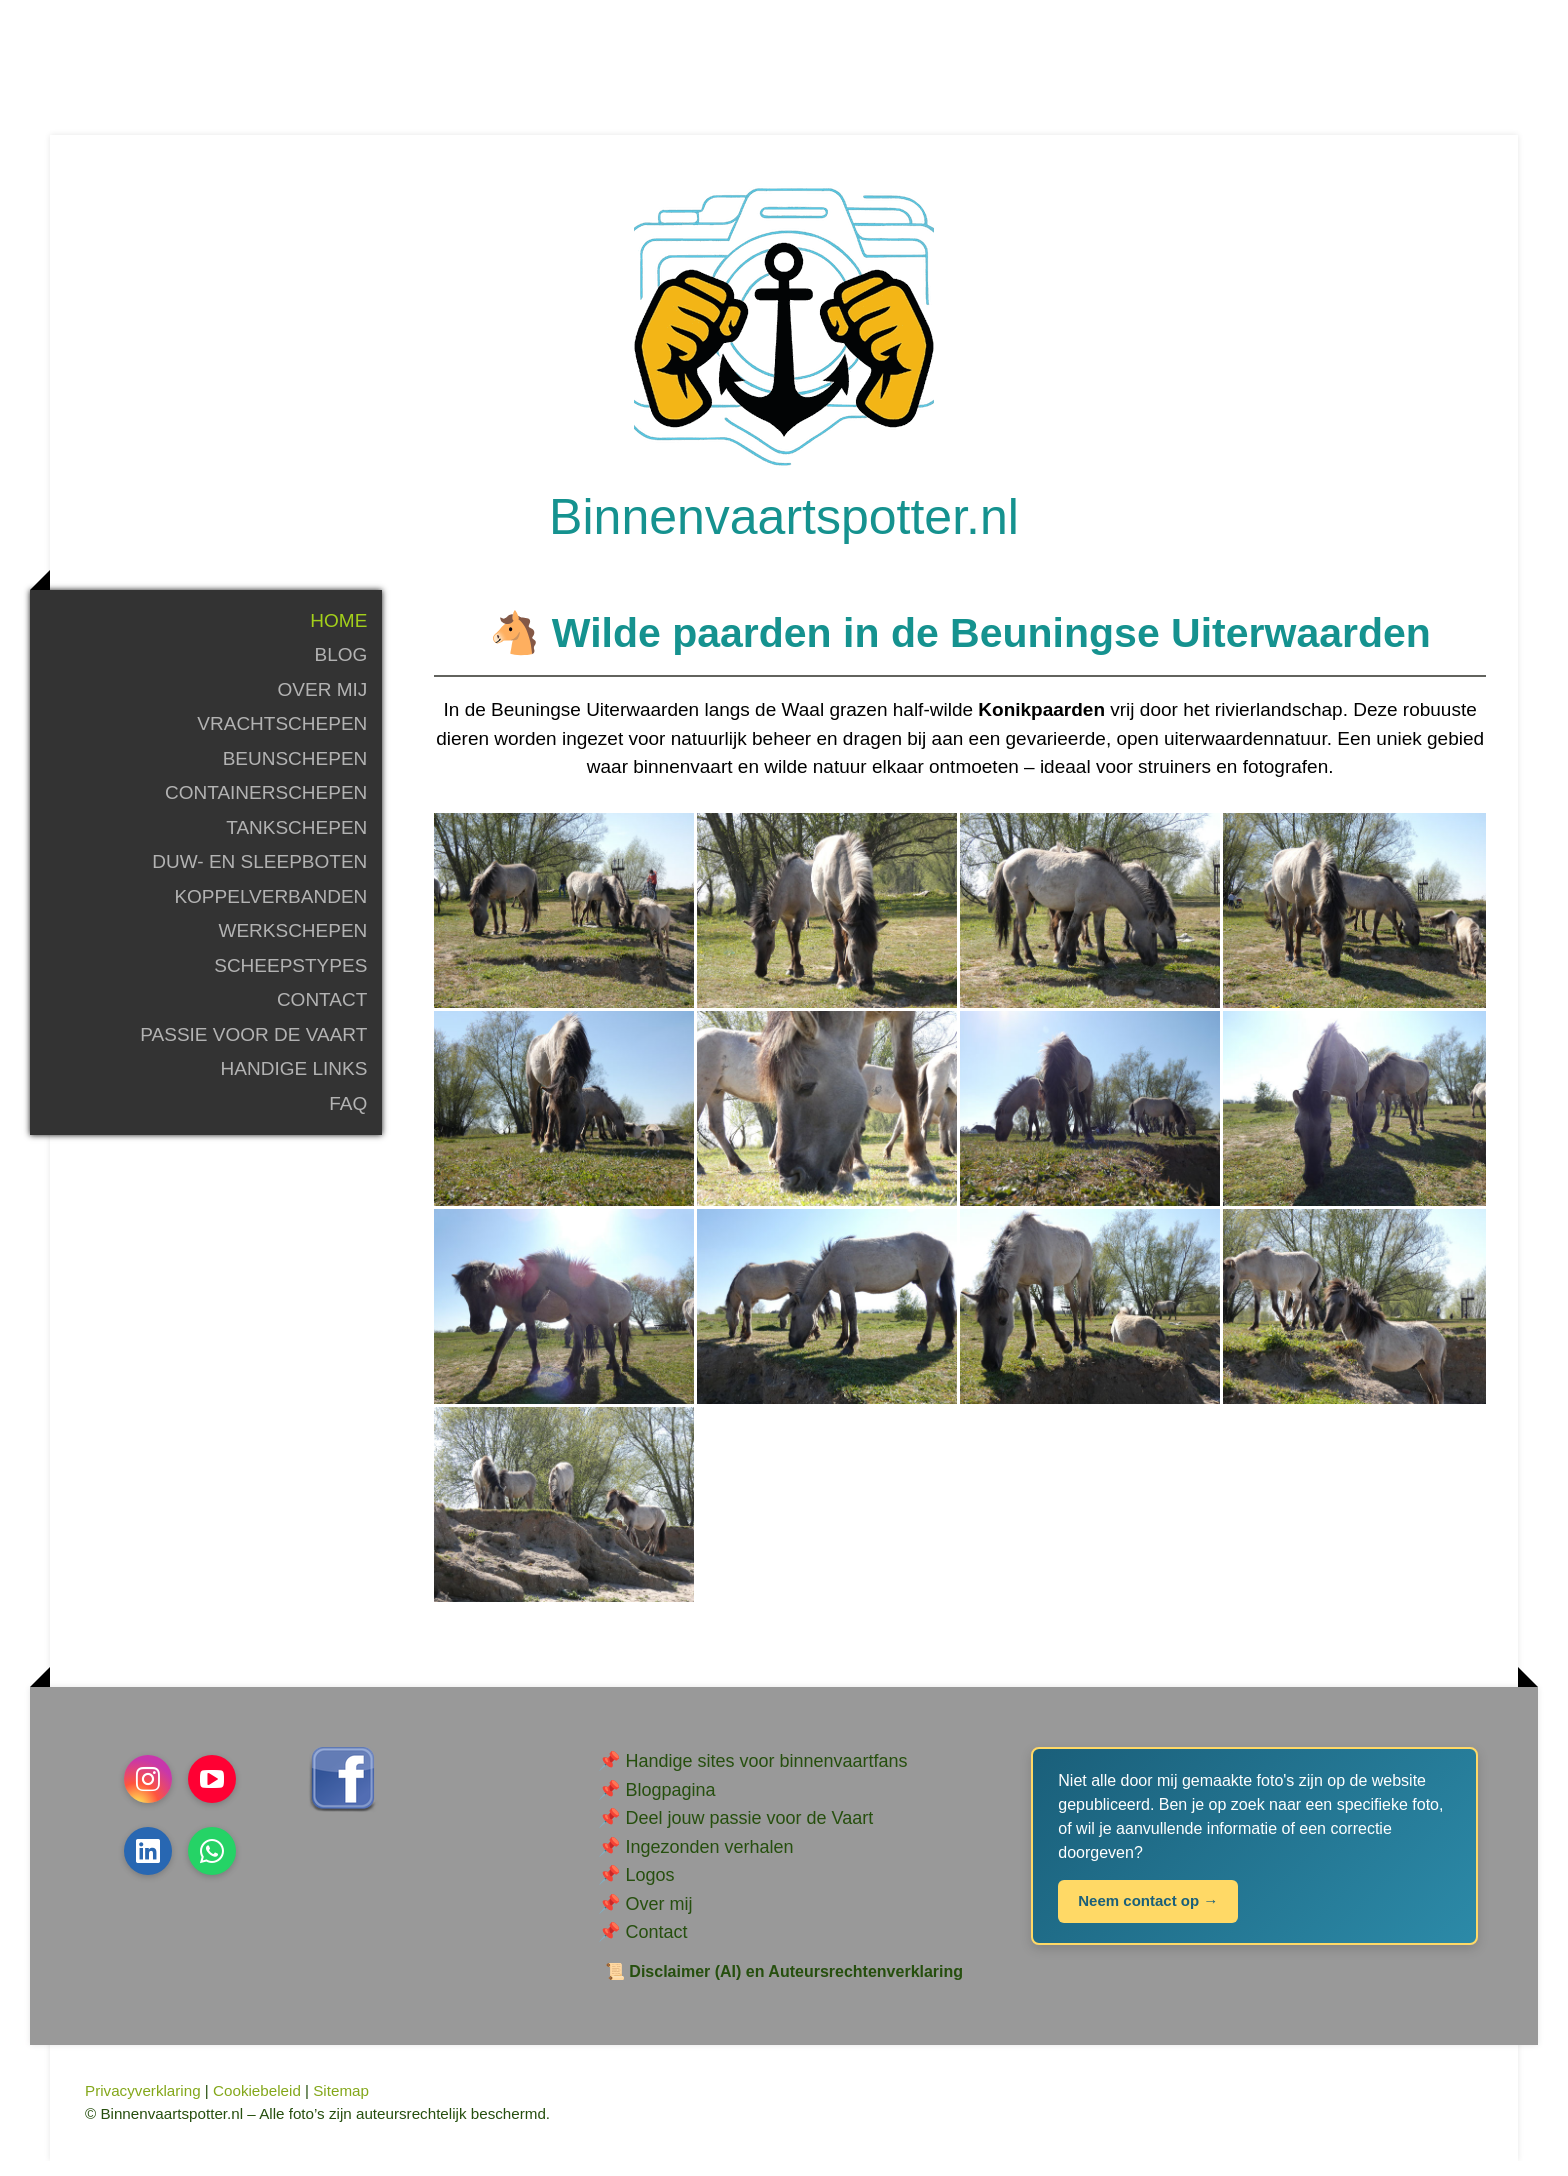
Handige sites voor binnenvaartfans (766, 1777)
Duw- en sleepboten (259, 877)
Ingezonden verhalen (709, 1862)
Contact (322, 1015)
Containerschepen (266, 808)
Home (338, 635)
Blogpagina (670, 1805)
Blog (341, 670)
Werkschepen (292, 946)
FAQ (348, 1118)
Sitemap (341, 2106)
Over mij (323, 704)
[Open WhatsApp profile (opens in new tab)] (212, 1867)
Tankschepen (296, 842)
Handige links (294, 1084)
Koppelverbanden (270, 911)
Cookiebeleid (257, 2106)
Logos (649, 1891)
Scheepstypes (290, 980)
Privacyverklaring (143, 2106)
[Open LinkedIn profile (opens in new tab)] (148, 1867)
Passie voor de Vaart (253, 1049)
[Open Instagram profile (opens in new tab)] (148, 1795)
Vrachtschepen (282, 739)
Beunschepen (295, 773)
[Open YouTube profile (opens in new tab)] (212, 1795)
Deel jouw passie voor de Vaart (749, 1834)
